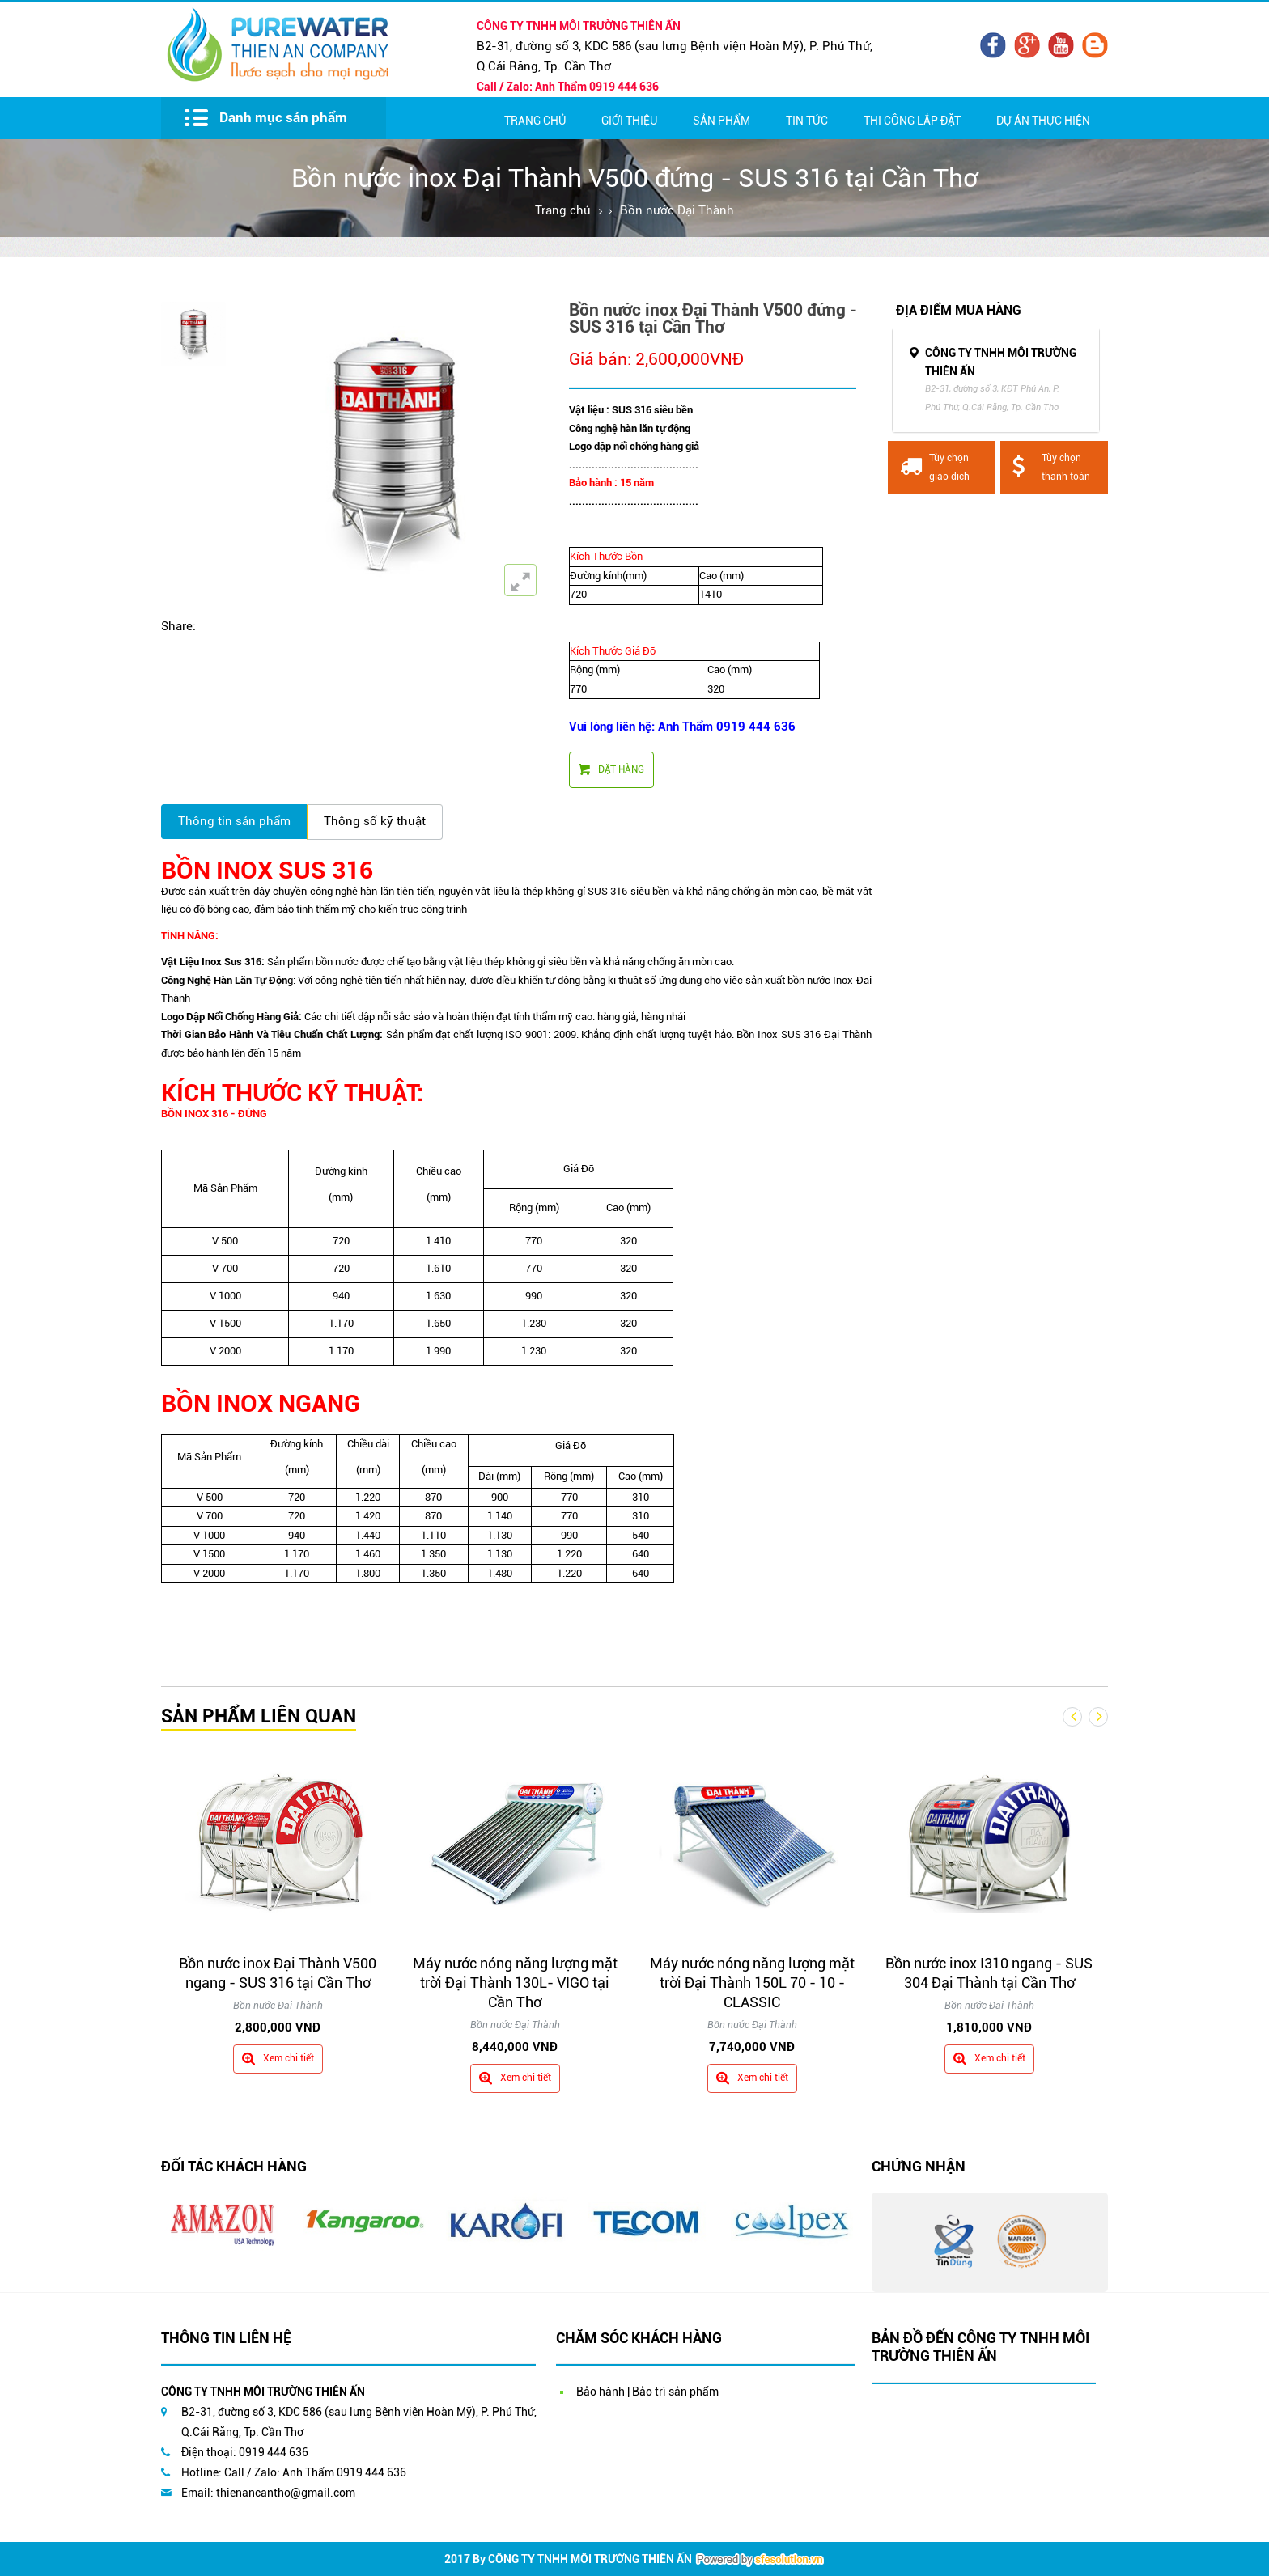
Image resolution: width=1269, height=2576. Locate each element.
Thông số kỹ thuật (375, 821)
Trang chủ (535, 120)
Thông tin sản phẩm (234, 821)
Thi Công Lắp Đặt (912, 120)
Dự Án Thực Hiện (1043, 120)
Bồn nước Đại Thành (677, 210)
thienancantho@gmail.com (285, 2492)
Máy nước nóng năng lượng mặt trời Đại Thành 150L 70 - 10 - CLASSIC (752, 1982)
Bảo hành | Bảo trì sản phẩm (647, 2391)
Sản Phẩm (721, 120)
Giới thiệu (629, 120)
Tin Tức (807, 120)
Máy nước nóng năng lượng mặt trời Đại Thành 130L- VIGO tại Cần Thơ (515, 1982)
